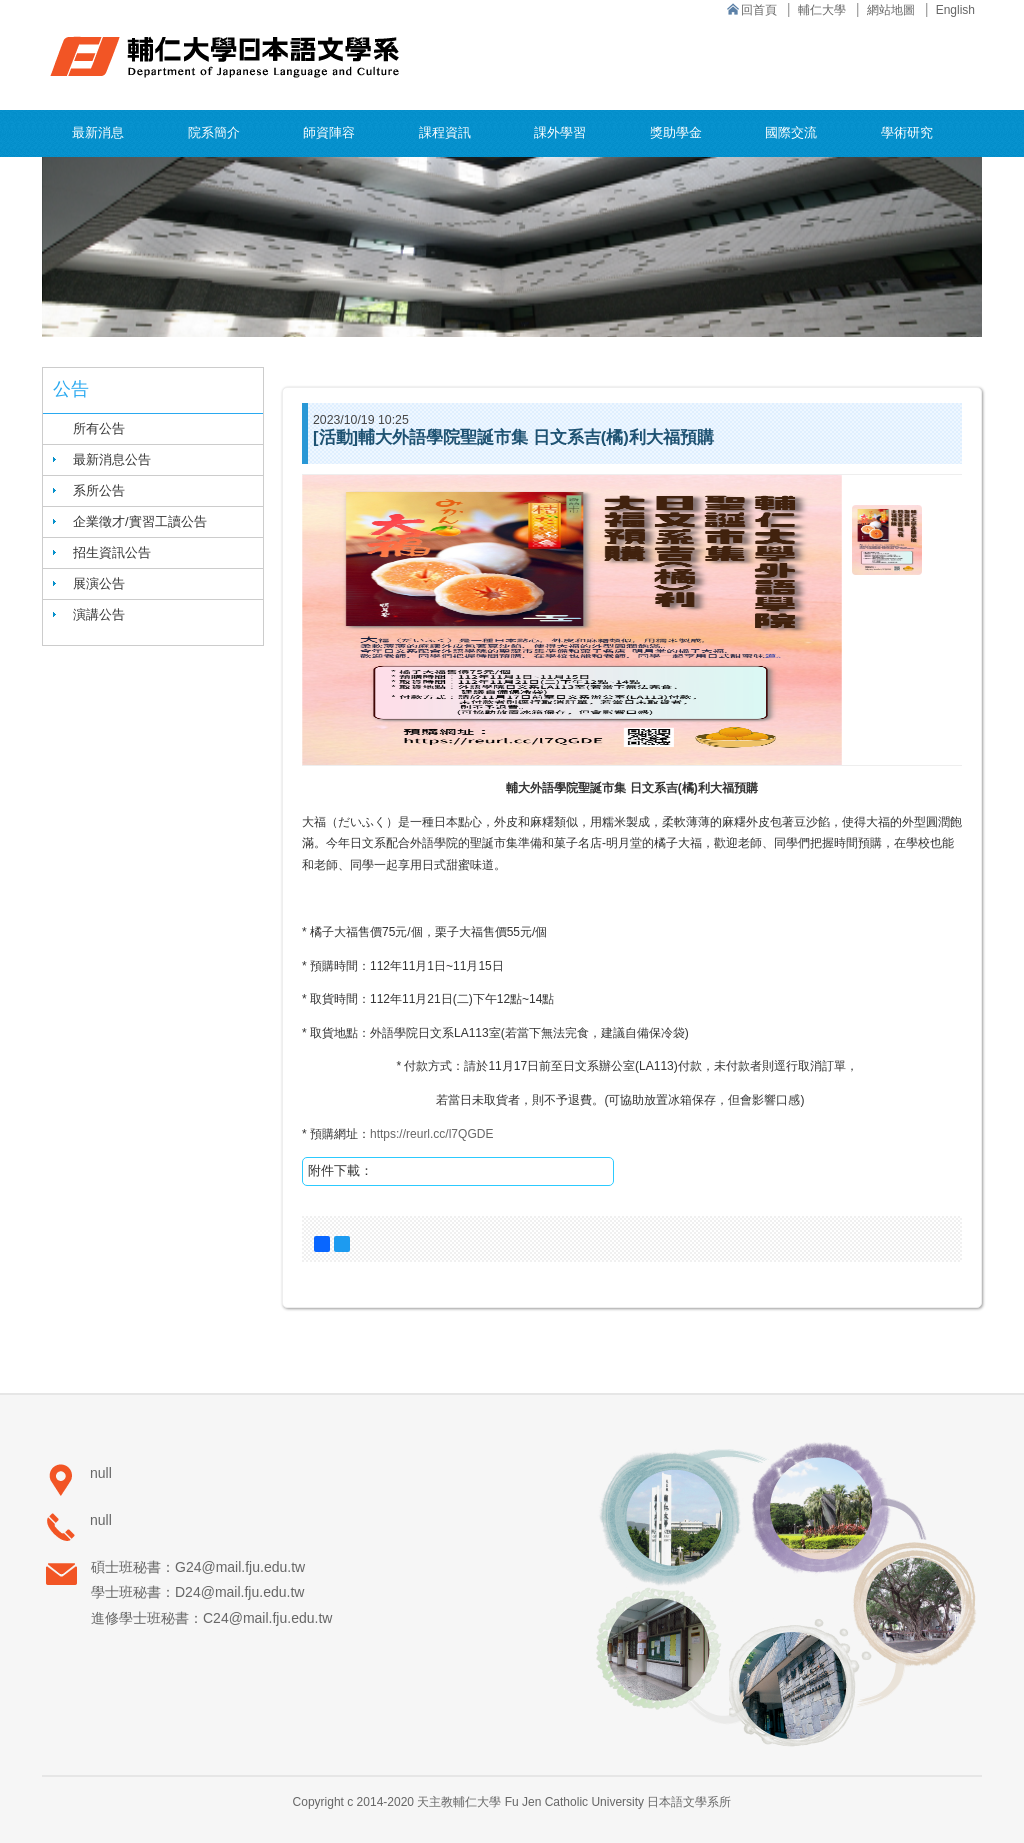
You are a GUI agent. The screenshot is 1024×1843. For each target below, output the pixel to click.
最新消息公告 (112, 459)
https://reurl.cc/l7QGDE (431, 1134)
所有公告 (99, 428)
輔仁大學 (822, 10)
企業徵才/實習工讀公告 (140, 521)
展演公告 (99, 583)
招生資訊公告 (112, 552)
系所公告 (99, 490)
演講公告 (99, 614)
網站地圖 (891, 10)
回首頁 (759, 10)
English (955, 10)
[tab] (153, 459)
